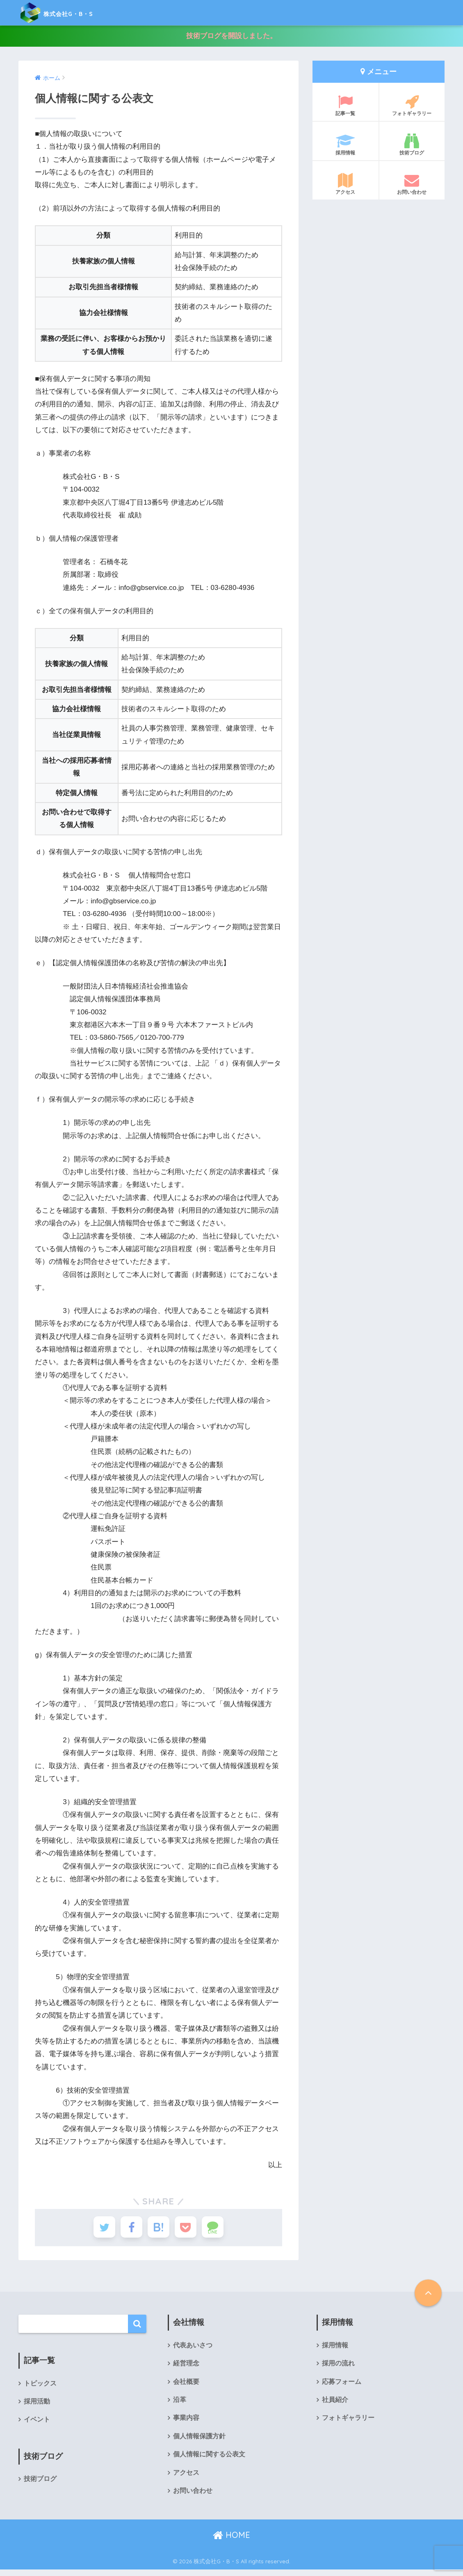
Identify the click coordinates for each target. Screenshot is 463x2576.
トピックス (40, 2386)
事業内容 (186, 2423)
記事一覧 (345, 106)
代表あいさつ (192, 2348)
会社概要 (186, 2386)
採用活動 (37, 2405)
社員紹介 (335, 2404)
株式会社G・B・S (71, 12)
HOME (231, 2541)
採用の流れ (338, 2367)
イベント (37, 2424)
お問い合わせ (412, 184)
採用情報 (345, 145)
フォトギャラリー (412, 106)
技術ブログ (412, 145)
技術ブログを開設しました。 (231, 36)
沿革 (179, 2404)
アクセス (345, 184)
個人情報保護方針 (199, 2441)
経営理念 (186, 2367)
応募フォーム (341, 2386)
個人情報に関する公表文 (209, 2459)
